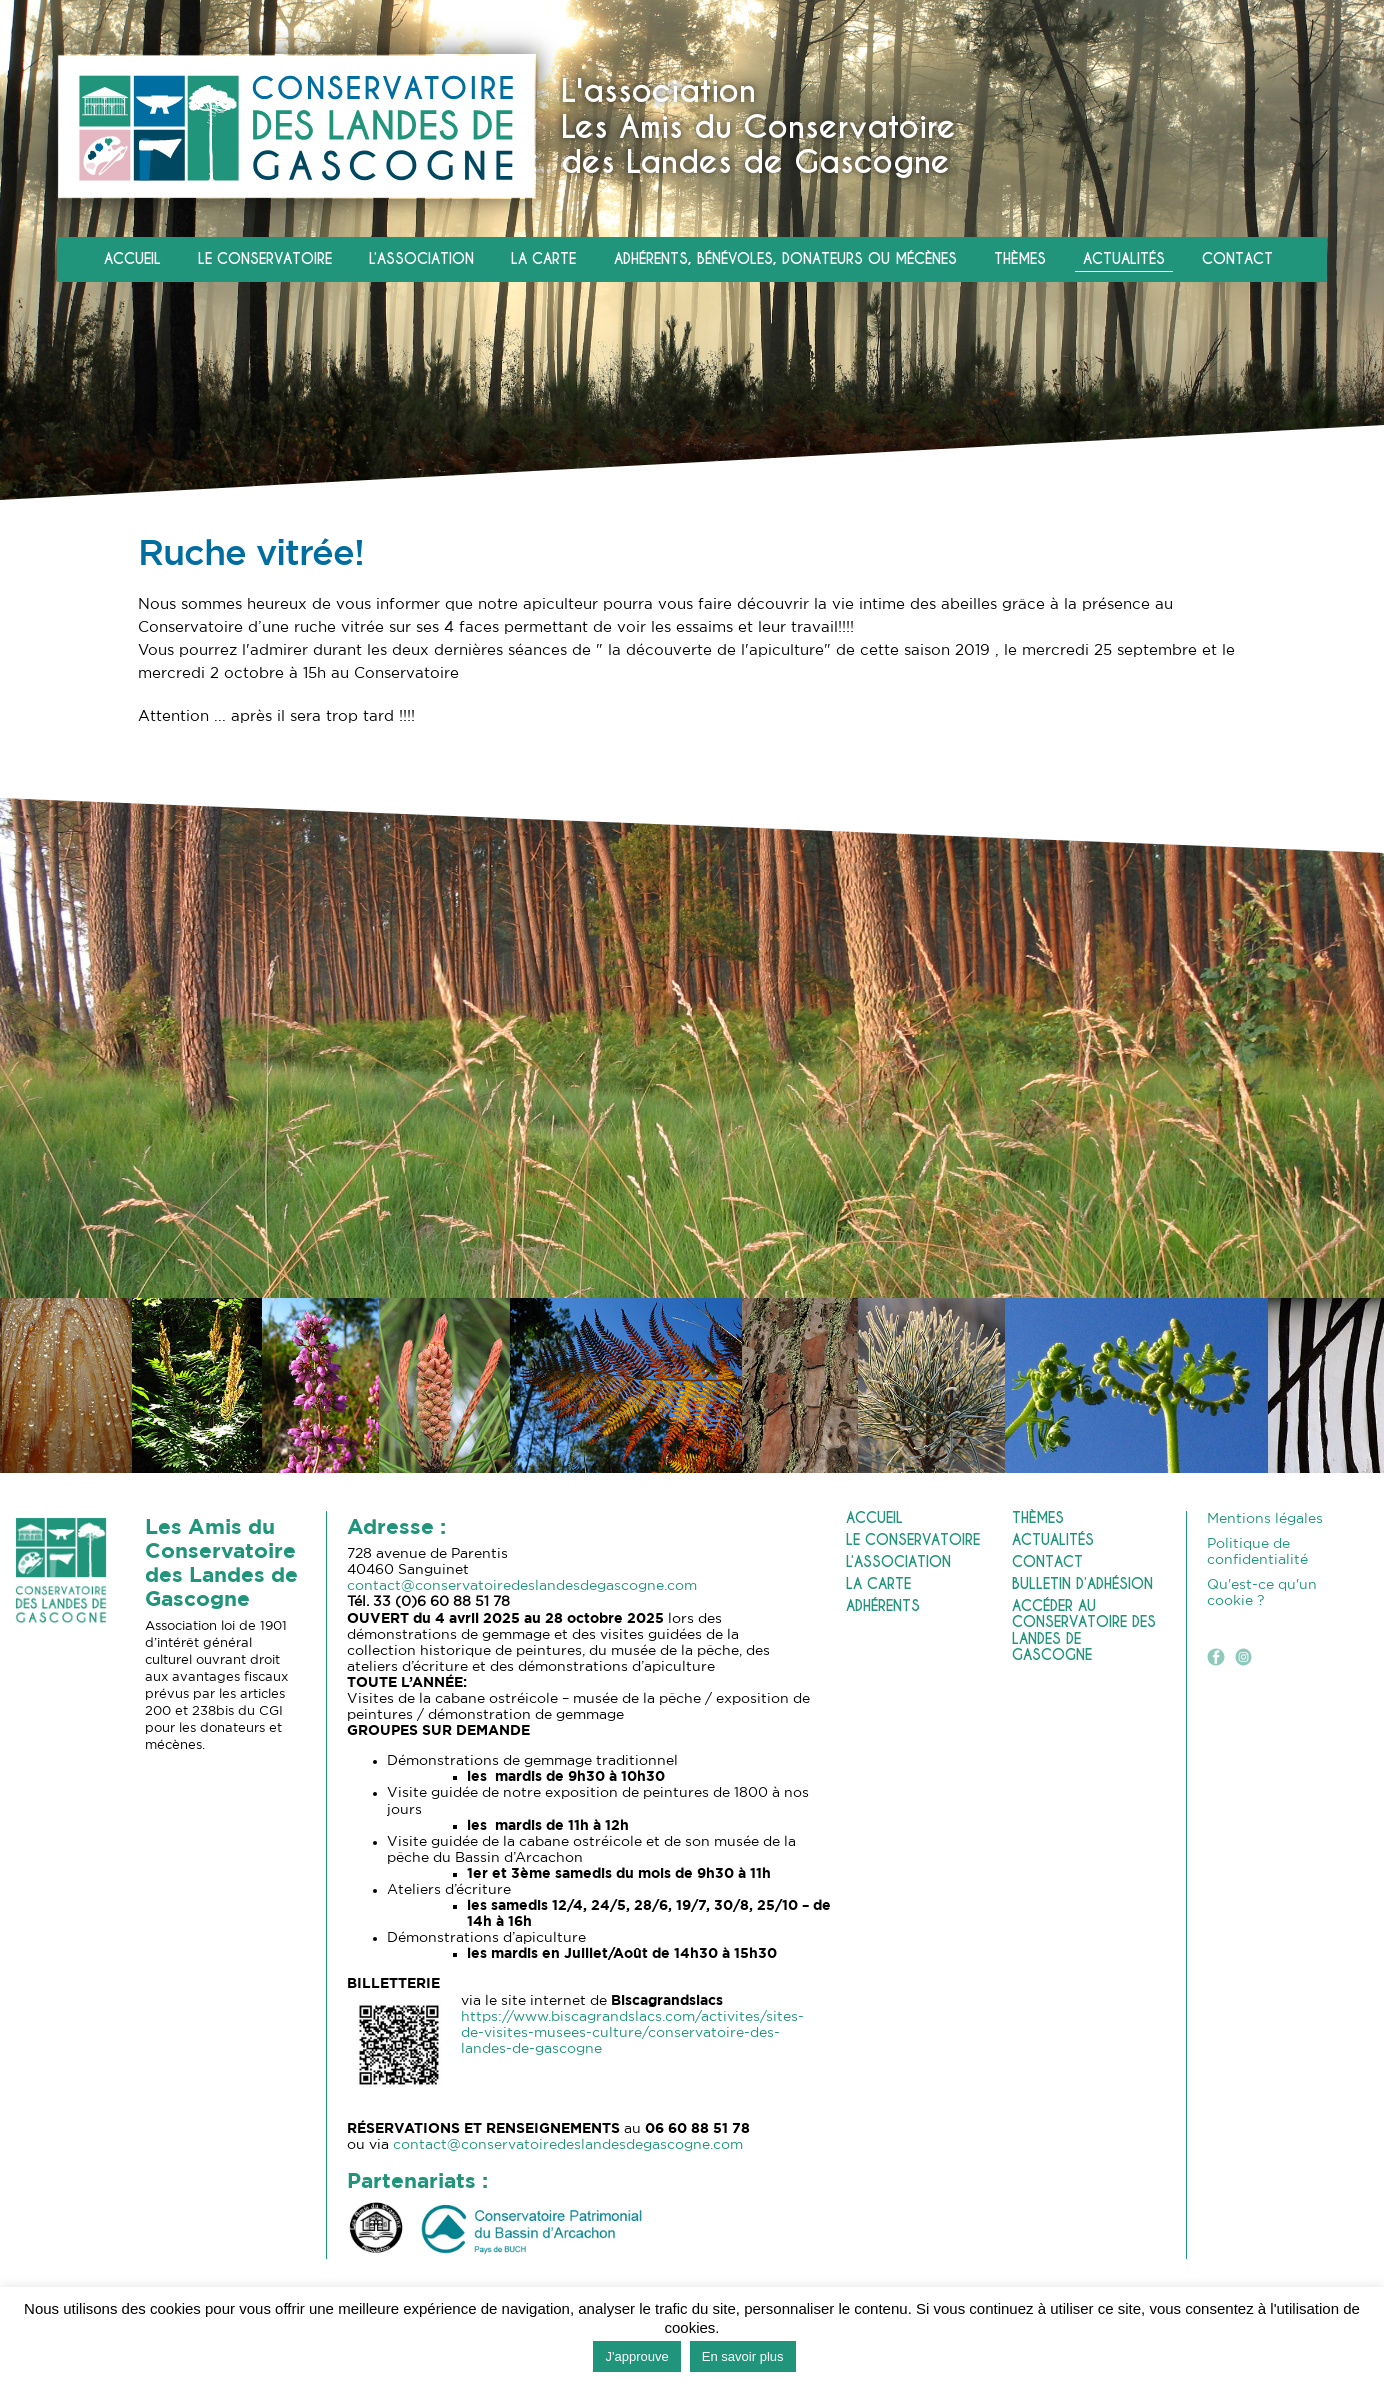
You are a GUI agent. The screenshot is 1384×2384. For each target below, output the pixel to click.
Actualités (1124, 259)
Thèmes (1020, 259)
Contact (1237, 259)
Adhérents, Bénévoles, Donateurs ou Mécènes (785, 259)
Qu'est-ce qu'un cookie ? (1262, 1593)
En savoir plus (743, 2356)
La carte (543, 259)
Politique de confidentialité (1257, 1552)
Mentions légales (1265, 1519)
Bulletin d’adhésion (1082, 1584)
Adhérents (883, 1606)
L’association (421, 259)
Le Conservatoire (265, 259)
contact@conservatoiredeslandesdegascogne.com (522, 1586)
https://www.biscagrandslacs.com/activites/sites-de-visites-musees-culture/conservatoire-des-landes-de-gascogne (632, 2033)
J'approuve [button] (636, 2356)
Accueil (132, 259)
